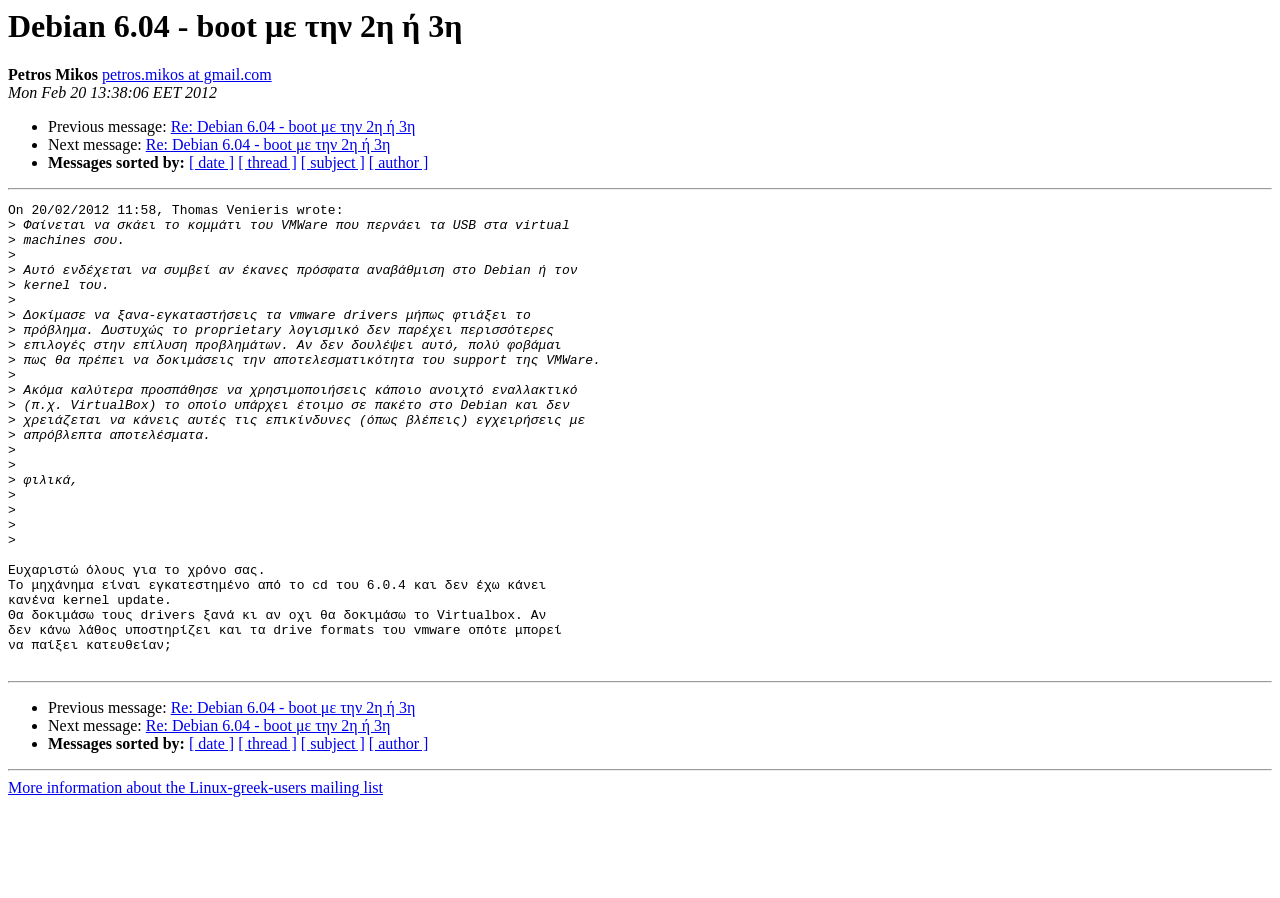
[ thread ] (267, 162)
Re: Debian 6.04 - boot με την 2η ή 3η (293, 126)
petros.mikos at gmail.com (187, 74)
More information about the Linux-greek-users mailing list (195, 880)
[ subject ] (333, 162)
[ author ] (399, 162)
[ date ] (211, 162)
